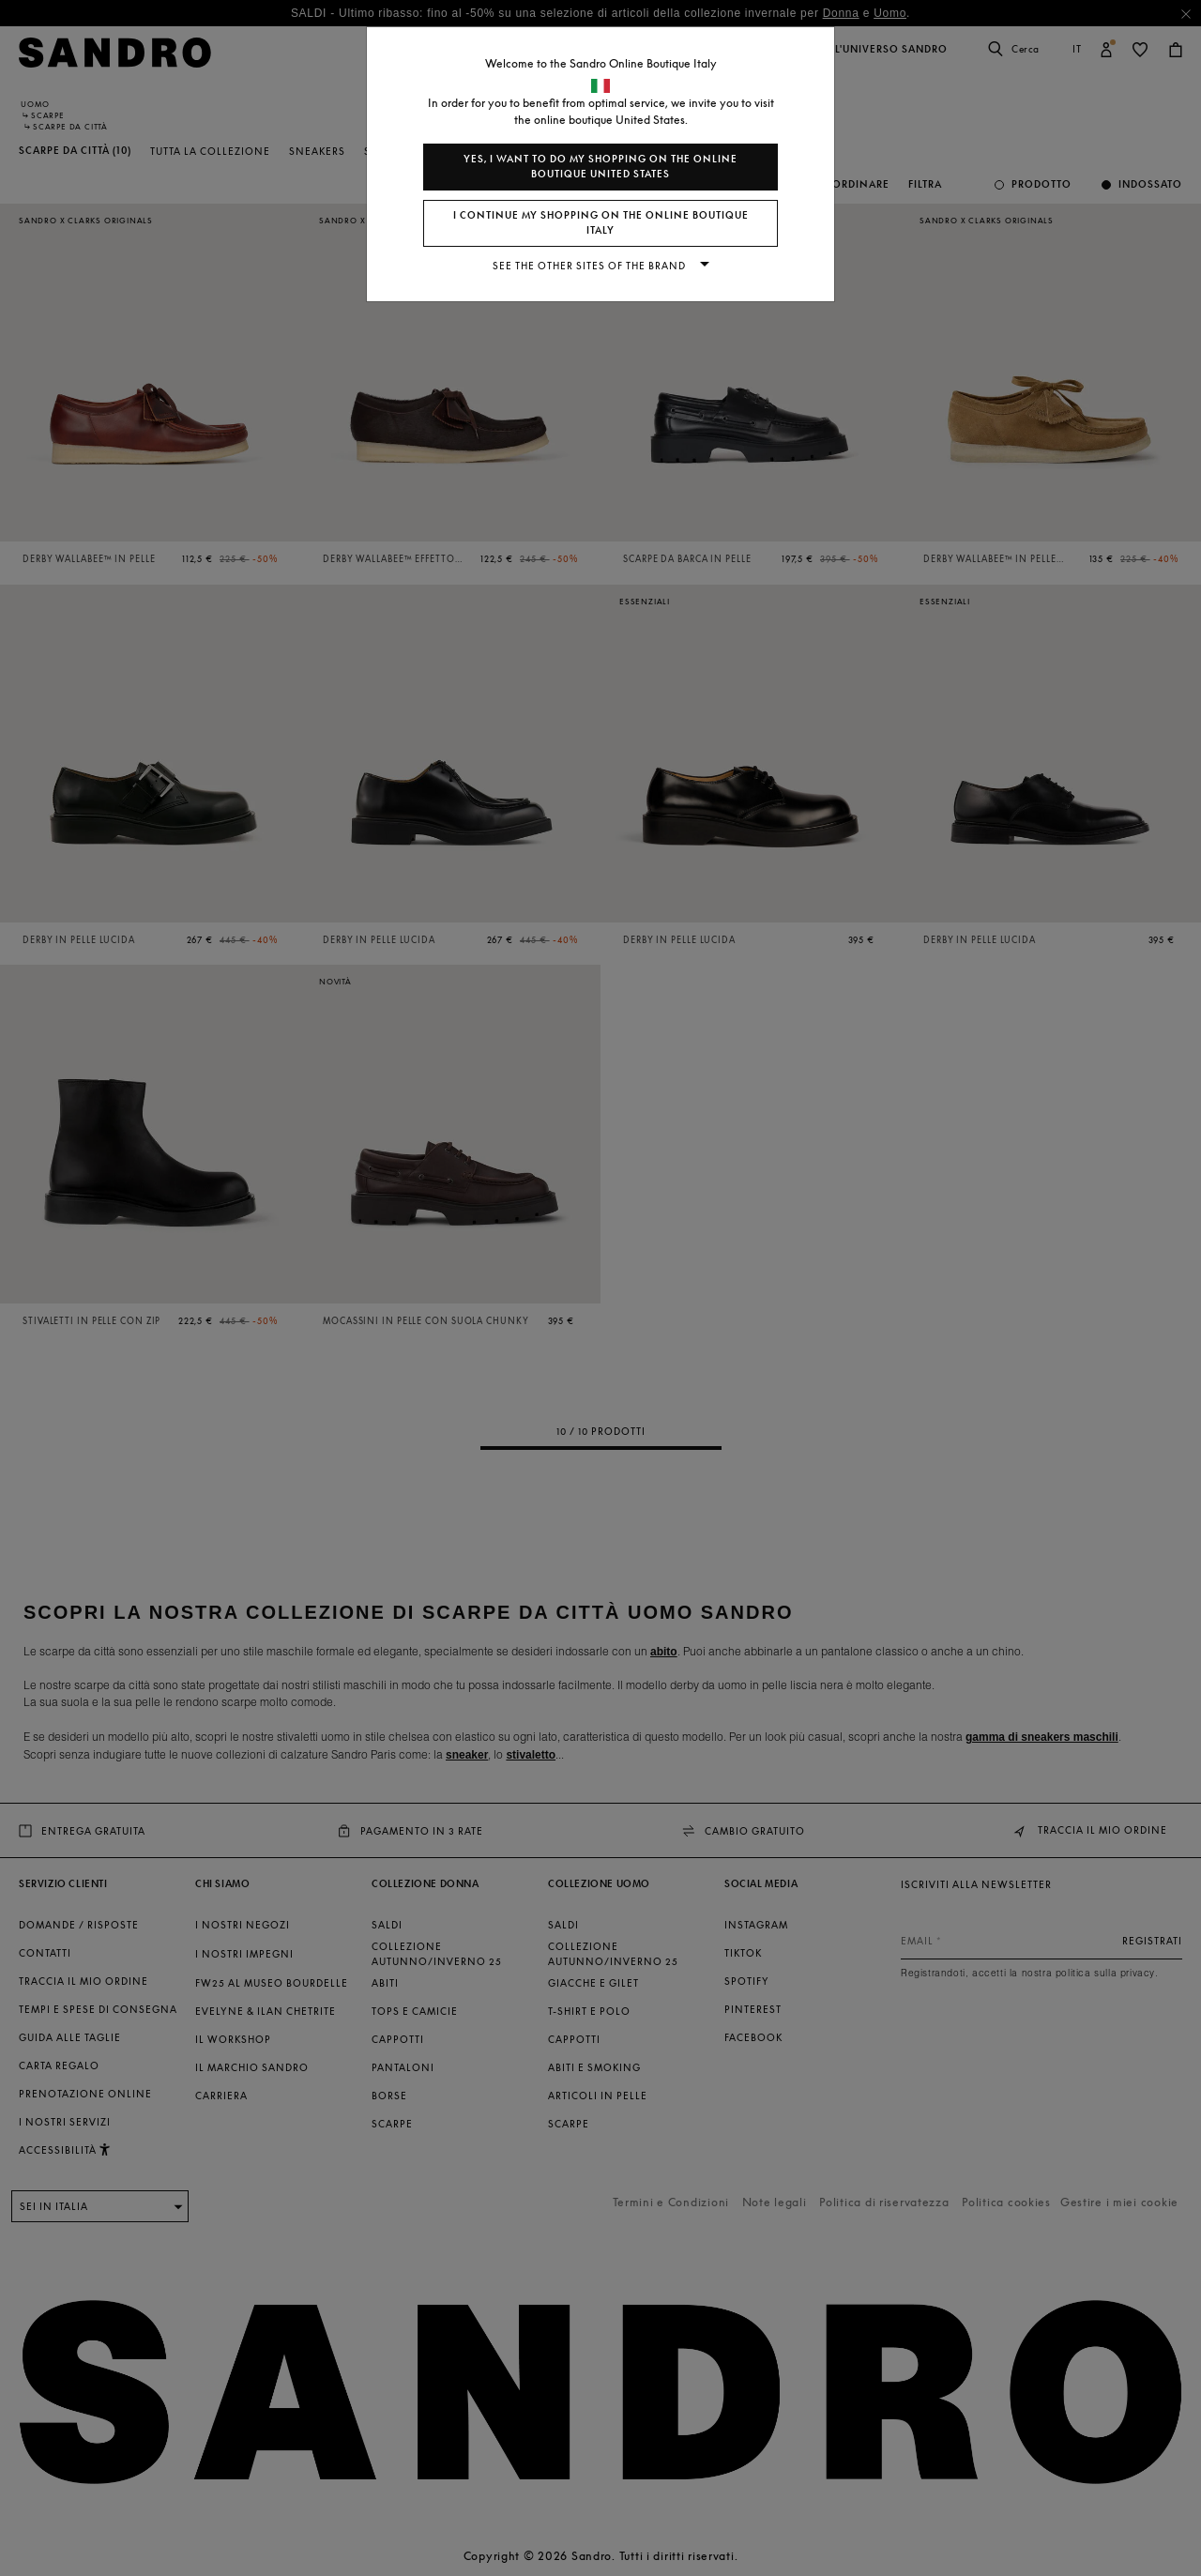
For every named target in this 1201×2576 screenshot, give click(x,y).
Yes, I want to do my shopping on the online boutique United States (600, 166)
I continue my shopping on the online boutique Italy (601, 222)
